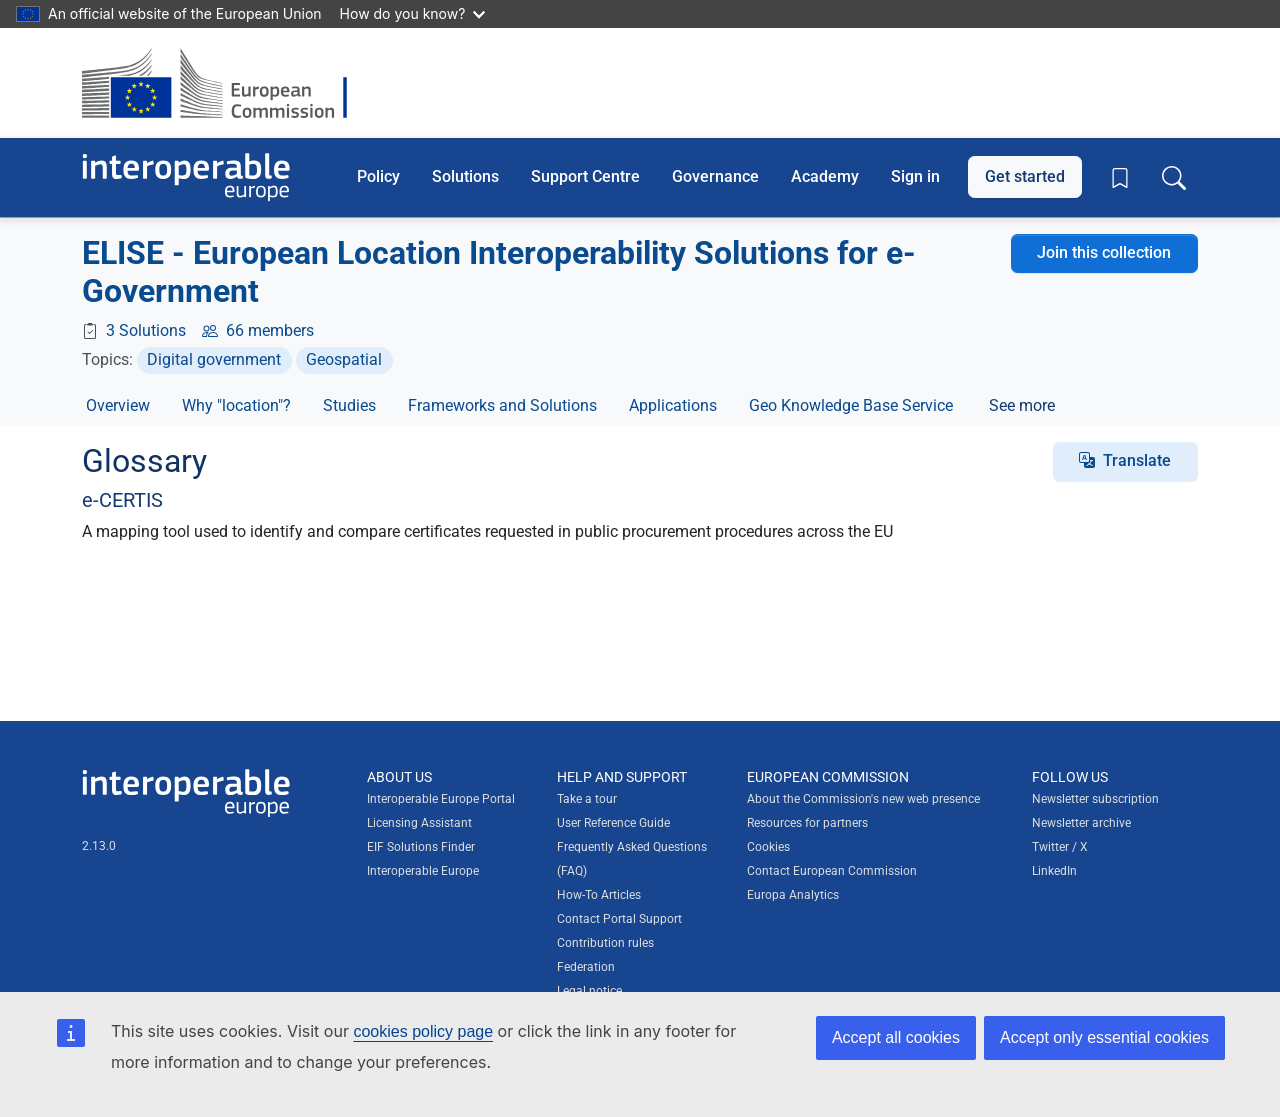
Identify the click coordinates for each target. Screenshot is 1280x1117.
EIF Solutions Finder (421, 847)
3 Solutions (146, 330)
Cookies (768, 847)
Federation (586, 967)
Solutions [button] (465, 176)
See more (1022, 405)
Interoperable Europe (423, 871)
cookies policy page (423, 1031)
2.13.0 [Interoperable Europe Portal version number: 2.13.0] (99, 846)
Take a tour (587, 799)
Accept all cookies (896, 1037)
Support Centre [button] (585, 176)
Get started (1025, 176)
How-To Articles (599, 895)
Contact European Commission (832, 871)
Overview (118, 405)
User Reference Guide (613, 823)
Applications (673, 405)
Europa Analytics (793, 895)
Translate (1137, 460)
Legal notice (589, 991)
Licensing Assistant (419, 823)
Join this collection (1104, 252)
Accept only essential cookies (1104, 1037)
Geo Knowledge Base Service (851, 405)
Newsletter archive (1081, 823)
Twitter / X (1060, 847)
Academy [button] (825, 176)
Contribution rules (605, 943)
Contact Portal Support (619, 919)
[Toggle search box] (1174, 177)
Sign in (915, 176)
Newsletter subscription (1095, 799)
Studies (349, 405)
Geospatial (344, 359)
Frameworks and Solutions (502, 405)
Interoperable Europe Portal (441, 799)
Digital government (214, 359)
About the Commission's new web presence (863, 799)
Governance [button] (715, 176)
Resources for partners (807, 823)
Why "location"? (236, 405)
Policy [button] (378, 176)
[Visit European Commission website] (224, 83)
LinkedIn (1054, 871)
